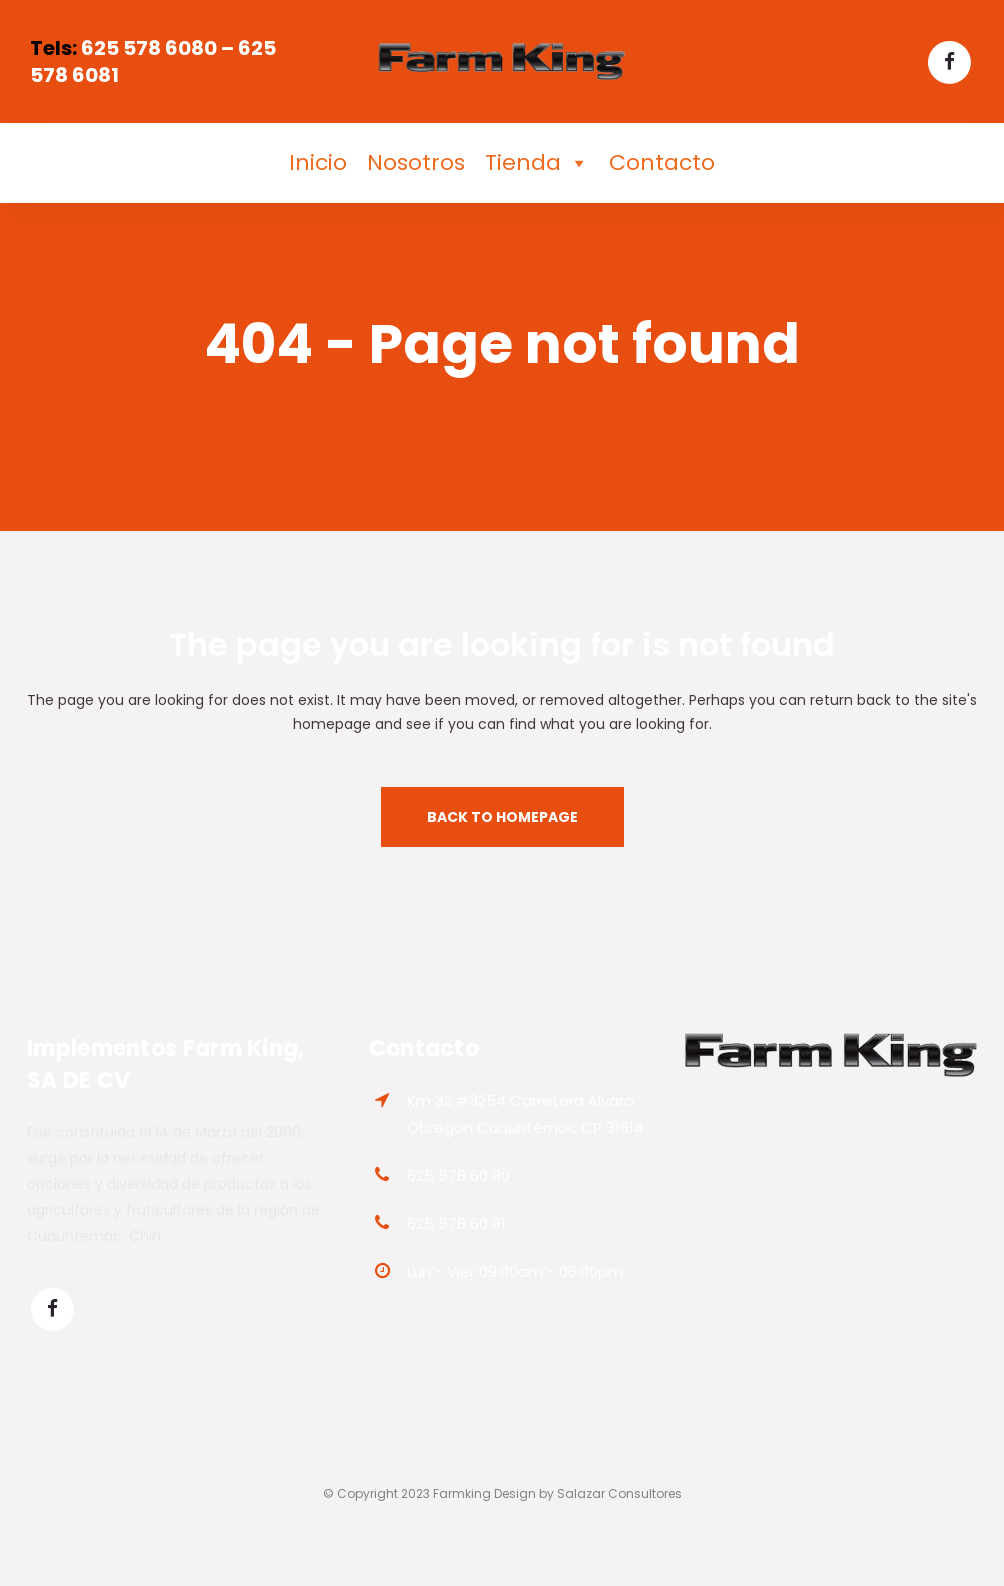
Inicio (318, 162)
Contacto (662, 162)
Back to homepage (502, 817)
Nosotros (416, 162)
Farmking (462, 1493)
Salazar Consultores (619, 1493)
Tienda (537, 163)
